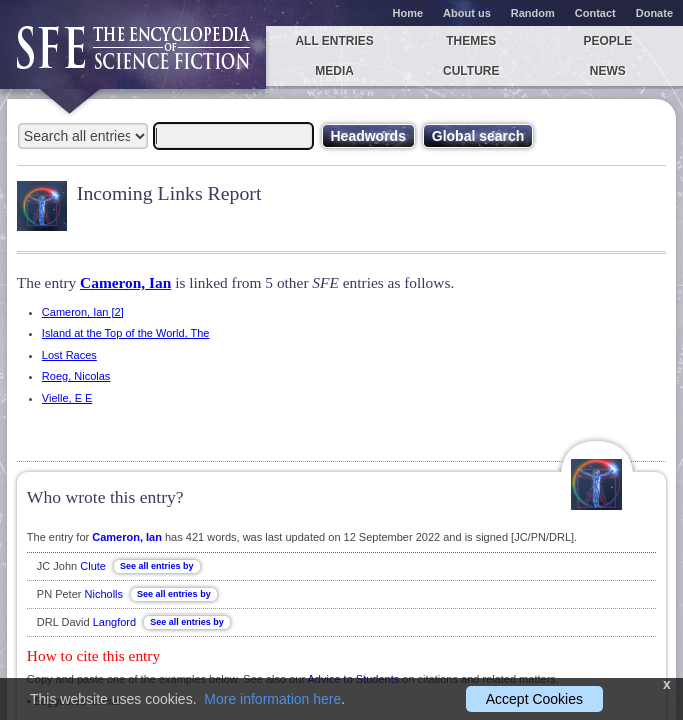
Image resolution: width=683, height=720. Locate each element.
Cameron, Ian (125, 282)
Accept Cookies (534, 699)
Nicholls (104, 594)
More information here (272, 699)
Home (408, 13)
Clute (93, 566)
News (608, 71)
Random (533, 13)
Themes (471, 41)
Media (334, 71)
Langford (114, 622)
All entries (334, 41)
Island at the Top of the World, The (126, 333)
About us (467, 13)
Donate (654, 13)
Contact (595, 13)
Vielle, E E (67, 398)
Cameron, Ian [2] (83, 312)
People (608, 41)
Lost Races (69, 355)
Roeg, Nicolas (76, 376)
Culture (471, 71)
